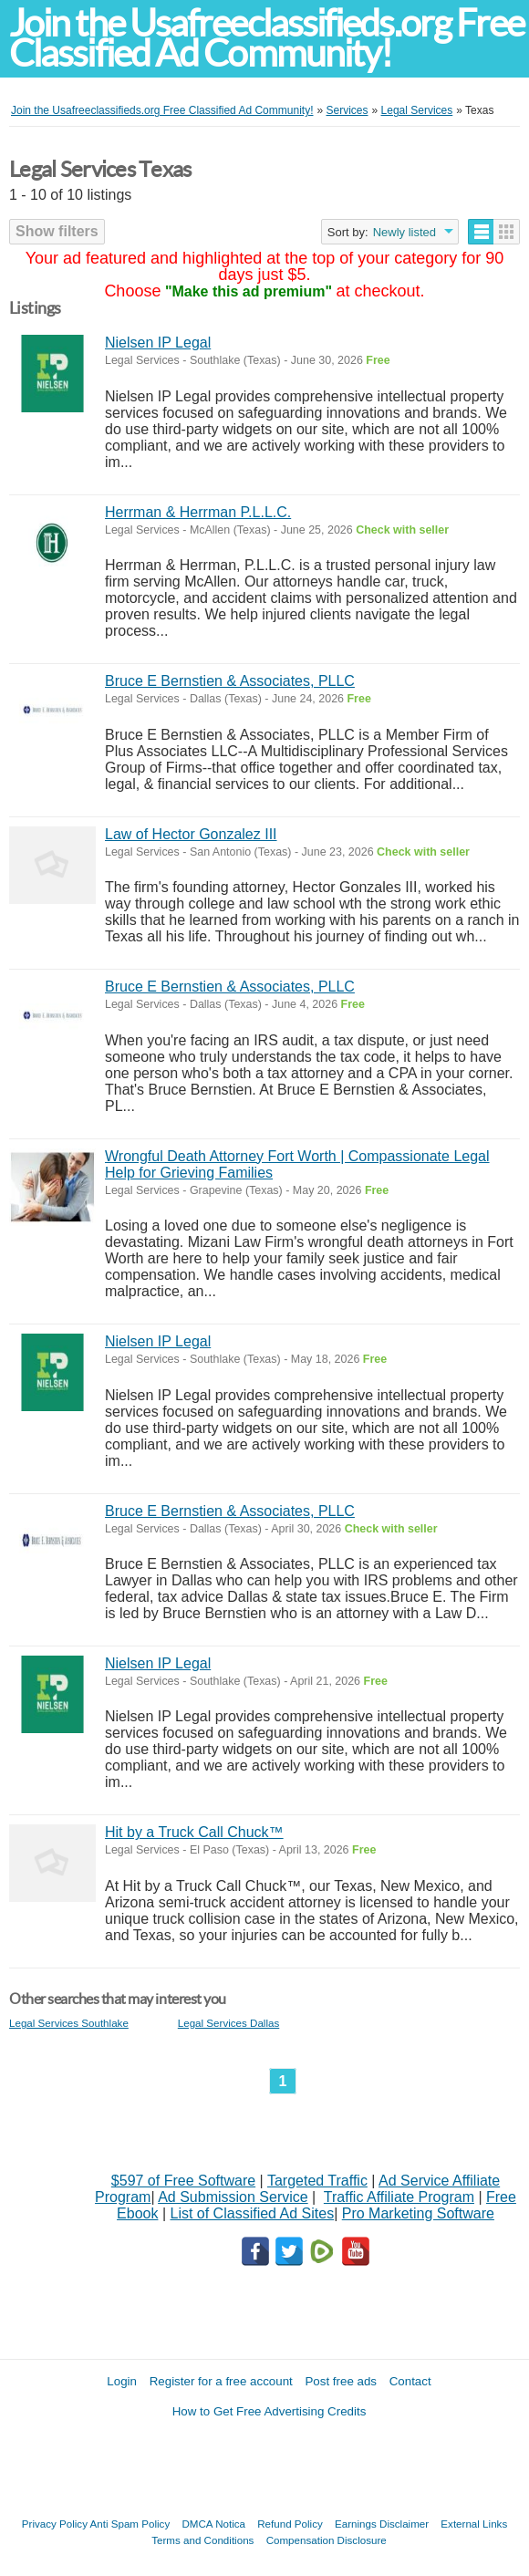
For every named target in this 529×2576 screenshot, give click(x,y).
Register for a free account (221, 2381)
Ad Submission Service (233, 2197)
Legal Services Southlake (69, 2023)
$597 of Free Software (183, 2180)
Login (122, 2381)
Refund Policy (290, 2523)
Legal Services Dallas (228, 2023)
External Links (474, 2523)
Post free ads (341, 2381)
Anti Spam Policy (130, 2523)
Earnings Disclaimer (382, 2523)
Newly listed (404, 232)
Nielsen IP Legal (158, 342)
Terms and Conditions (202, 2540)
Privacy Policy (55, 2523)
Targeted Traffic (317, 2180)
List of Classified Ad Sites (252, 2213)
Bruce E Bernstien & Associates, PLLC (230, 681)
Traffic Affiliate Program (399, 2197)
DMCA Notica (213, 2523)
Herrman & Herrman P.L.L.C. (198, 512)
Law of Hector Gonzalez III (191, 834)
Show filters (57, 231)
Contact (410, 2381)
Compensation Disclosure (326, 2540)
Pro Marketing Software (418, 2213)
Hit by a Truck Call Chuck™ (194, 1832)
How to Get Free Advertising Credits (269, 2411)
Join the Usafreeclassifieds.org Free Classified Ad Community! (266, 38)
